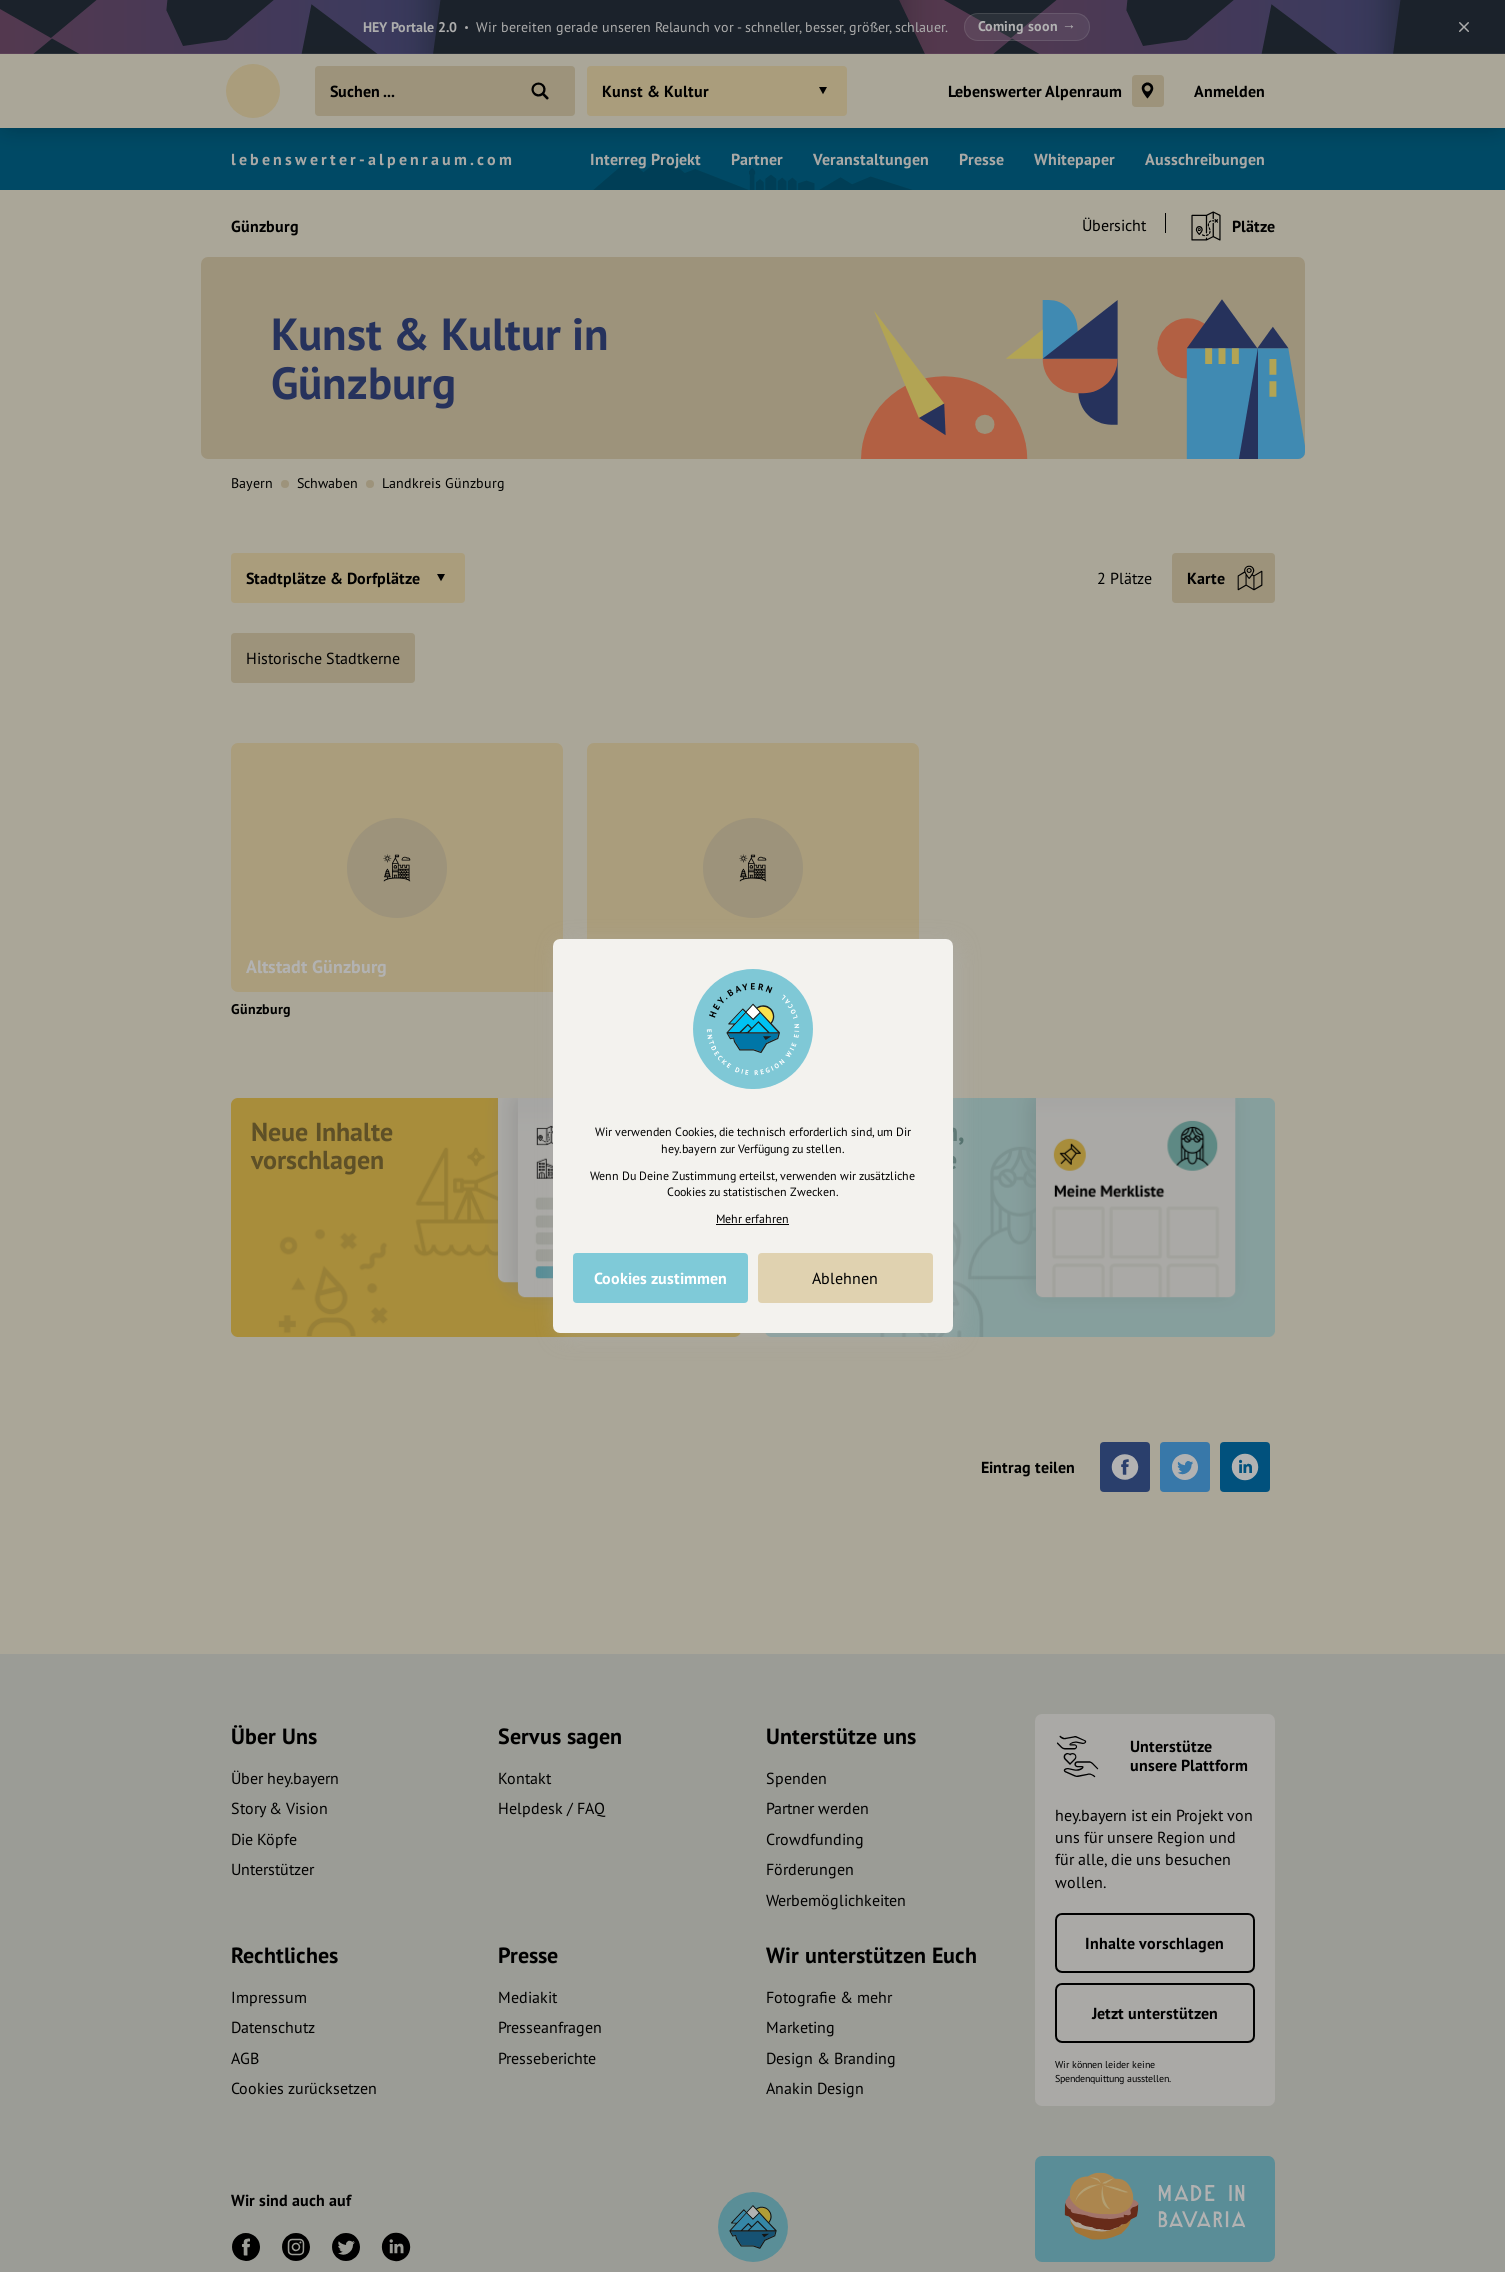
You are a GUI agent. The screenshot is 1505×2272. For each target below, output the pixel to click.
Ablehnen (845, 1278)
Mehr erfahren (752, 1218)
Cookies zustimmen (660, 1278)
